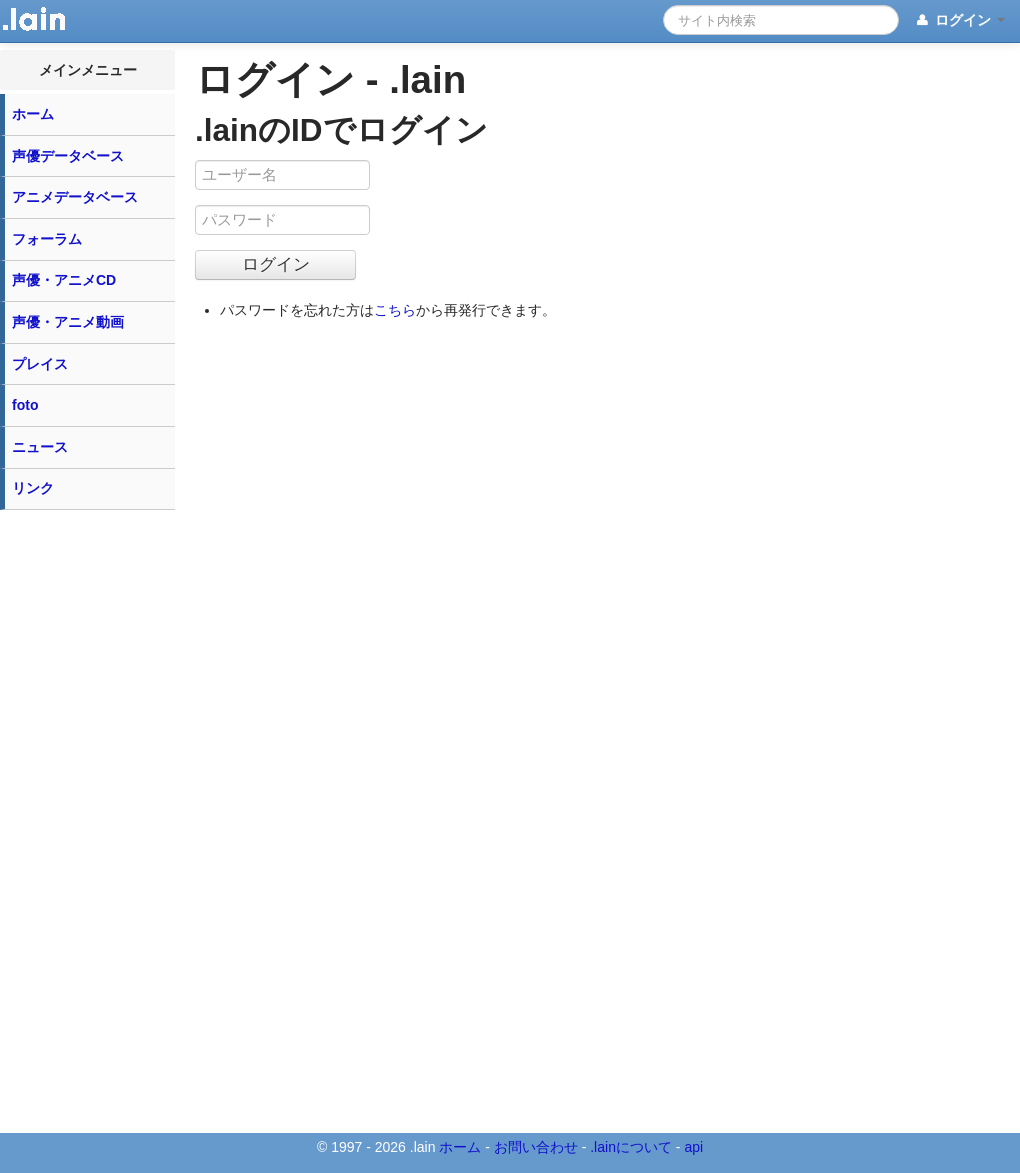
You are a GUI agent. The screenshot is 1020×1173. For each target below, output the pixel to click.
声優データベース (68, 156)
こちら (395, 310)
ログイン (959, 21)
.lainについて (631, 1147)
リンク (33, 488)
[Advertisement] (88, 820)
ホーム (33, 114)
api (693, 1147)
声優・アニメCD (64, 280)
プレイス (40, 364)
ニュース (40, 447)
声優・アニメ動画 (68, 322)
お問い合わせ (536, 1147)
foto (25, 405)
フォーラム (47, 239)
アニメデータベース (75, 197)
